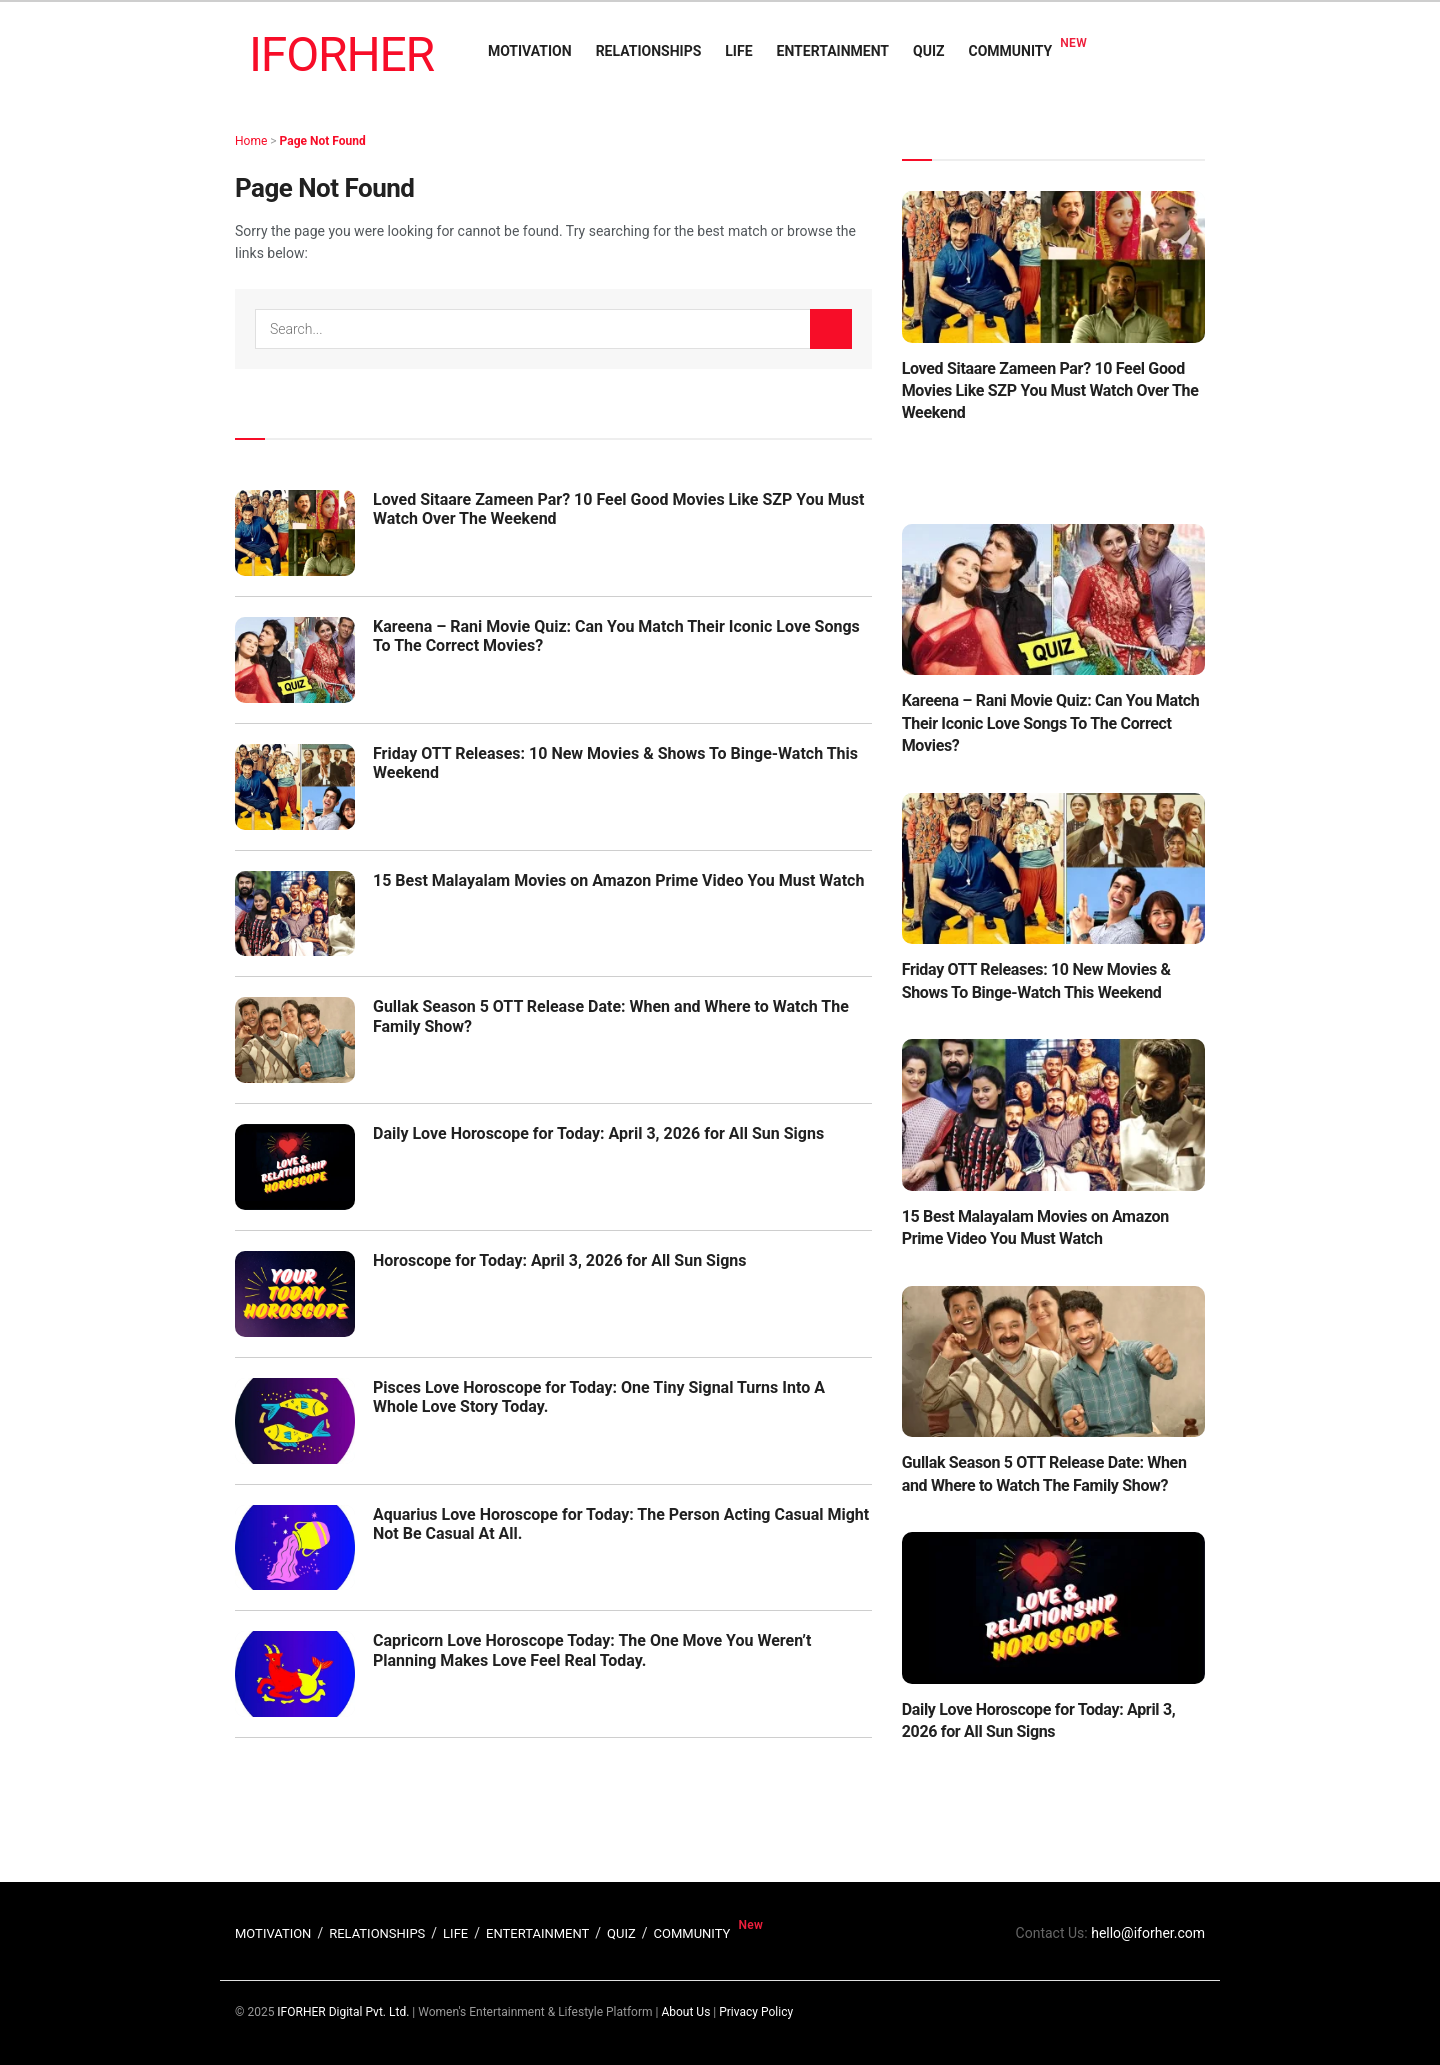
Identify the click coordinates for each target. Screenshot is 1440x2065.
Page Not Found (323, 141)
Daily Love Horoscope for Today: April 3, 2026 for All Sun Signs (598, 1133)
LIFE (738, 51)
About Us (685, 2012)
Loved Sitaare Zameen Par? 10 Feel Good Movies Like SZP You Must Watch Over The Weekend (1050, 391)
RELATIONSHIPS (649, 51)
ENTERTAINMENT (833, 51)
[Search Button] (831, 329)
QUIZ (928, 51)
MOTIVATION (530, 51)
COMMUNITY (1011, 51)
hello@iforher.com (1148, 1933)
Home (251, 141)
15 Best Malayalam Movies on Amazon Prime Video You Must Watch (618, 880)
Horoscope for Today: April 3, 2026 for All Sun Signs (560, 1260)
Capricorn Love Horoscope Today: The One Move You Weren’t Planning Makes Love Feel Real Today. (592, 1650)
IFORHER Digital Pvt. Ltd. (343, 2012)
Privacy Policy (756, 2012)
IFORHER (341, 54)
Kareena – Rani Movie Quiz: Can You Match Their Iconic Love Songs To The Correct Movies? (1051, 723)
